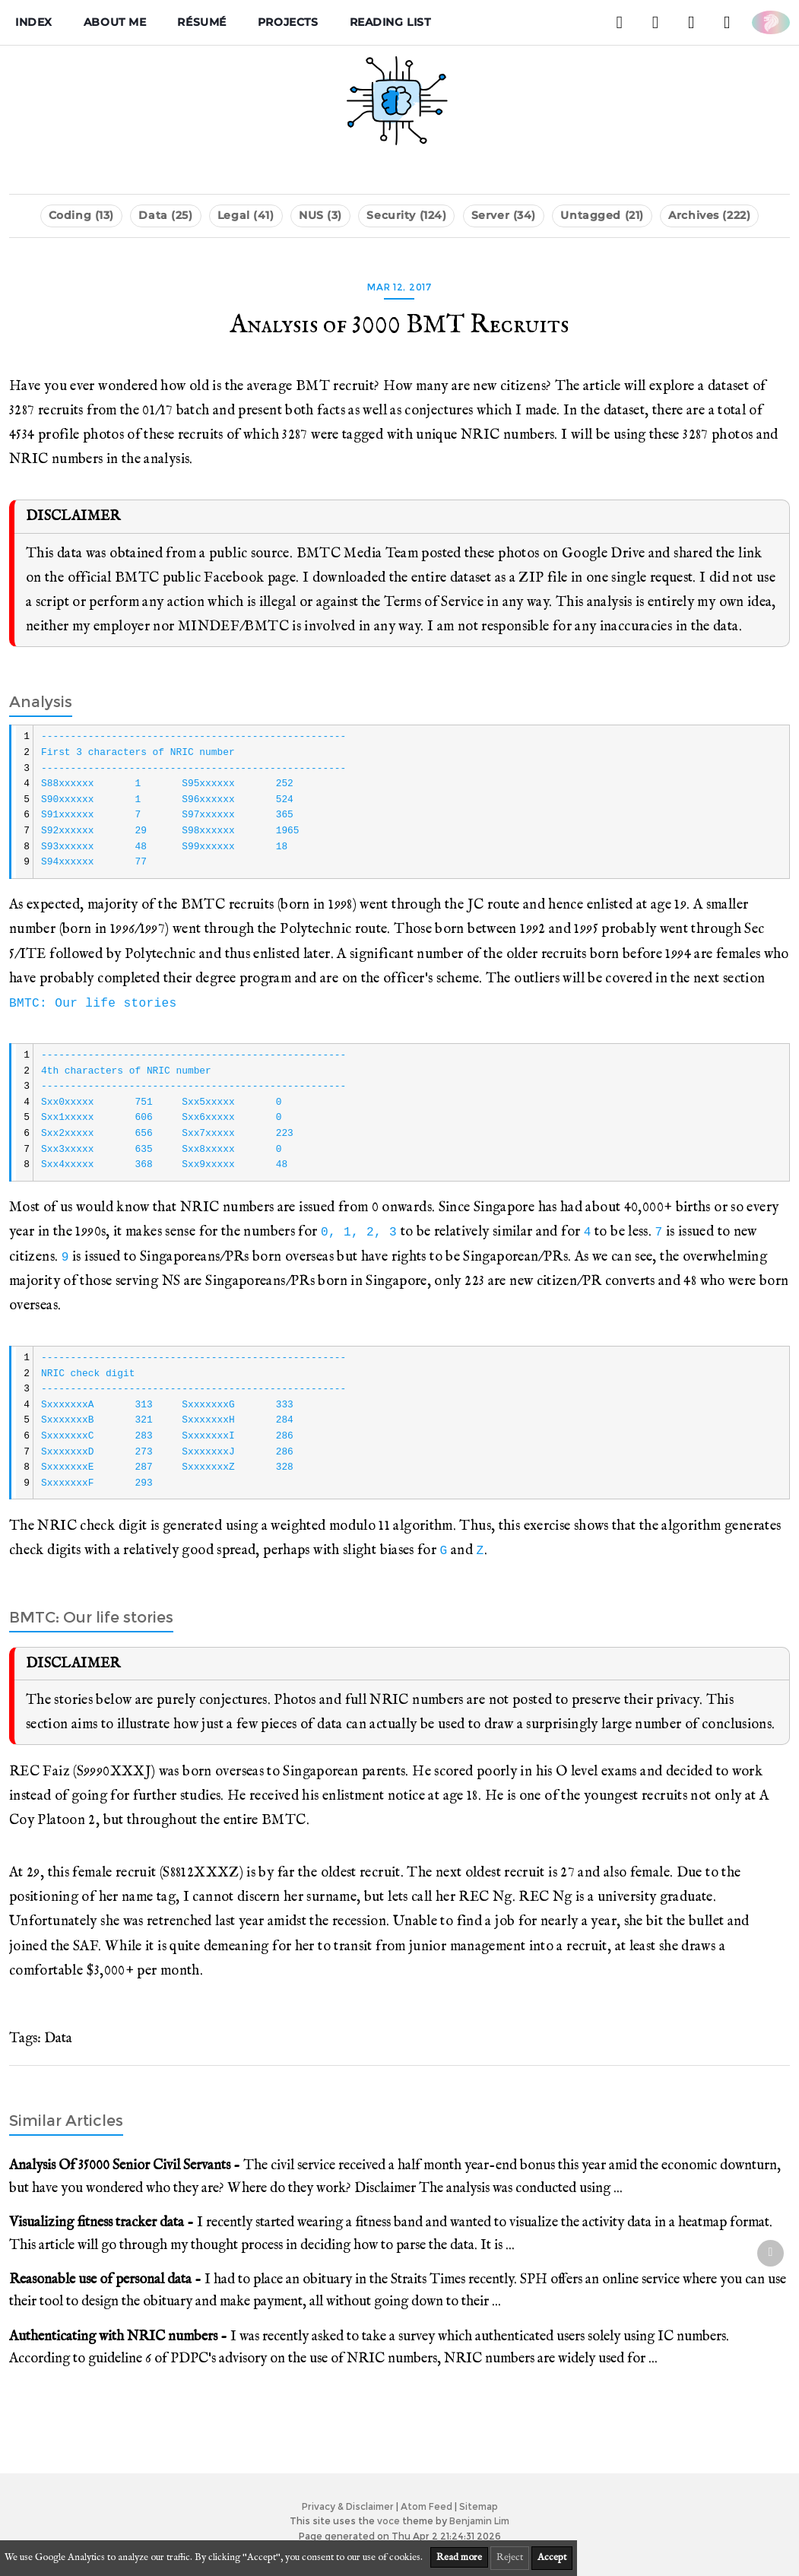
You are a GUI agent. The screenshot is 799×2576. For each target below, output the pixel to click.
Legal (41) (245, 215)
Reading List (390, 22)
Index (33, 22)
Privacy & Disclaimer (348, 2506)
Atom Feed (426, 2506)
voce (388, 2521)
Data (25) (165, 215)
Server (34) (503, 215)
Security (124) (406, 215)
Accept (551, 2557)
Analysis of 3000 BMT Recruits (399, 325)
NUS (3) (320, 215)
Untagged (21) (601, 215)
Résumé (201, 22)
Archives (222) (709, 215)
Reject (509, 2557)
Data (58, 2038)
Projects (288, 22)
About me (115, 22)
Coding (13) (81, 215)
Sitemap (478, 2506)
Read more (459, 2557)
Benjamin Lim (479, 2521)
